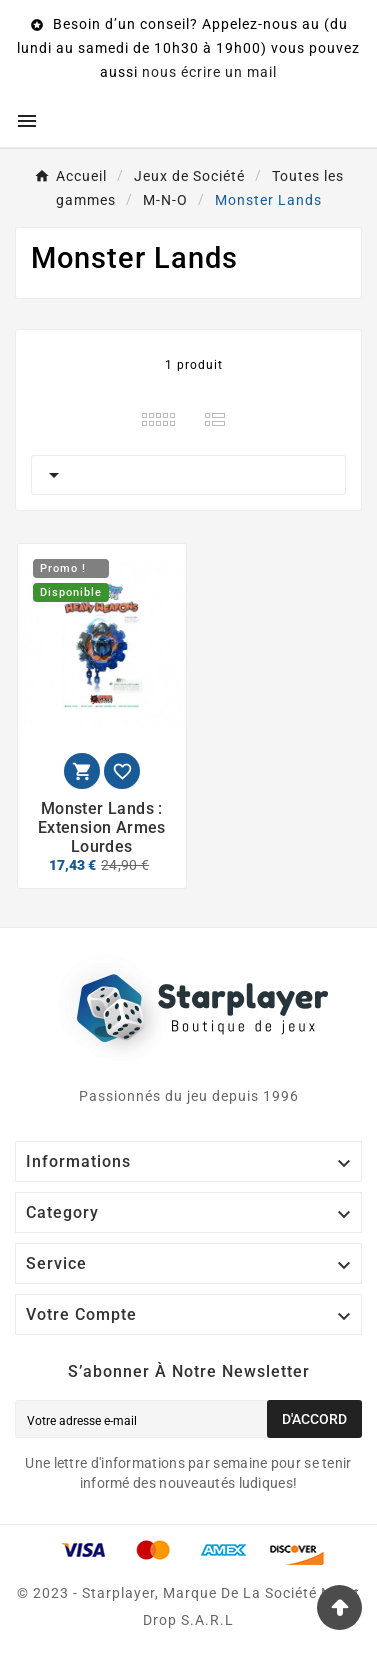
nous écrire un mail (209, 72)
